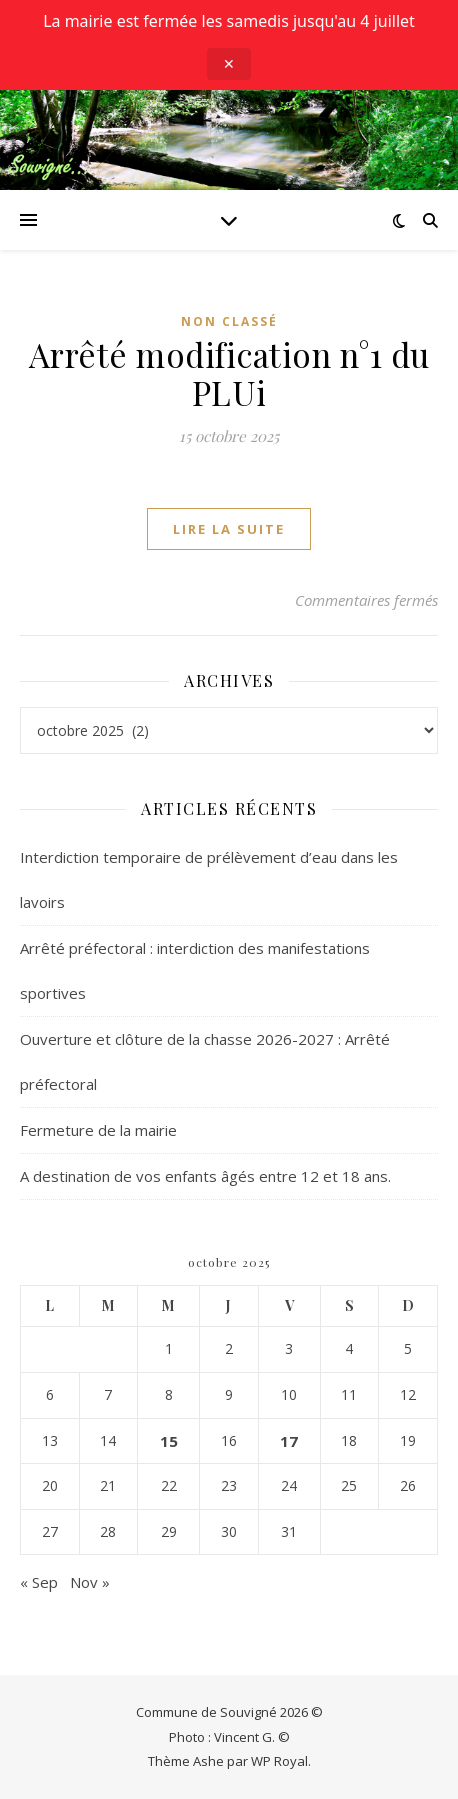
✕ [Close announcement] (229, 64)
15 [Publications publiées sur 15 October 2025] (169, 1441)
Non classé (229, 321)
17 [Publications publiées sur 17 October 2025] (289, 1441)
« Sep (39, 1582)
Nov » (90, 1582)
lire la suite (229, 529)
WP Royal (279, 1761)
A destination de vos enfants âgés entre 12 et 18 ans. (205, 1176)
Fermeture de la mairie (98, 1130)
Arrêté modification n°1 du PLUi (229, 373)
